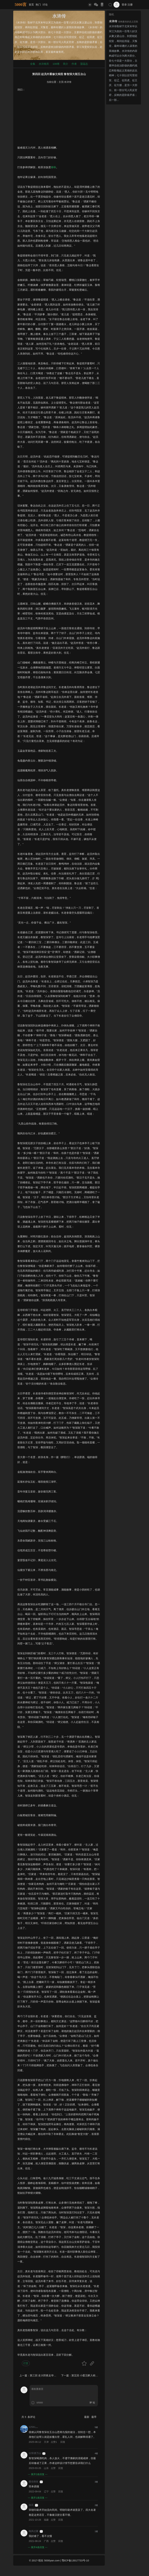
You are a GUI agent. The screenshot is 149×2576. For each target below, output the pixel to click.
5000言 (20, 4)
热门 (38, 4)
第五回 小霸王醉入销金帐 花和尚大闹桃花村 (96, 2375)
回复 (62, 2442)
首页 (31, 4)
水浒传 (67, 82)
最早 (94, 2416)
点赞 (54, 2442)
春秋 (53, 167)
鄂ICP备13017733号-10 (75, 2560)
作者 (74, 63)
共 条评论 (28, 2416)
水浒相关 (44, 63)
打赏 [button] (25, 2363)
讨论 (45, 4)
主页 (61, 82)
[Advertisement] (59, 121)
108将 (55, 63)
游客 (44, 2453)
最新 (87, 2416)
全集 (32, 63)
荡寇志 (84, 63)
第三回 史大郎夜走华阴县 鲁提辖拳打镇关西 (55, 2375)
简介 (65, 63)
